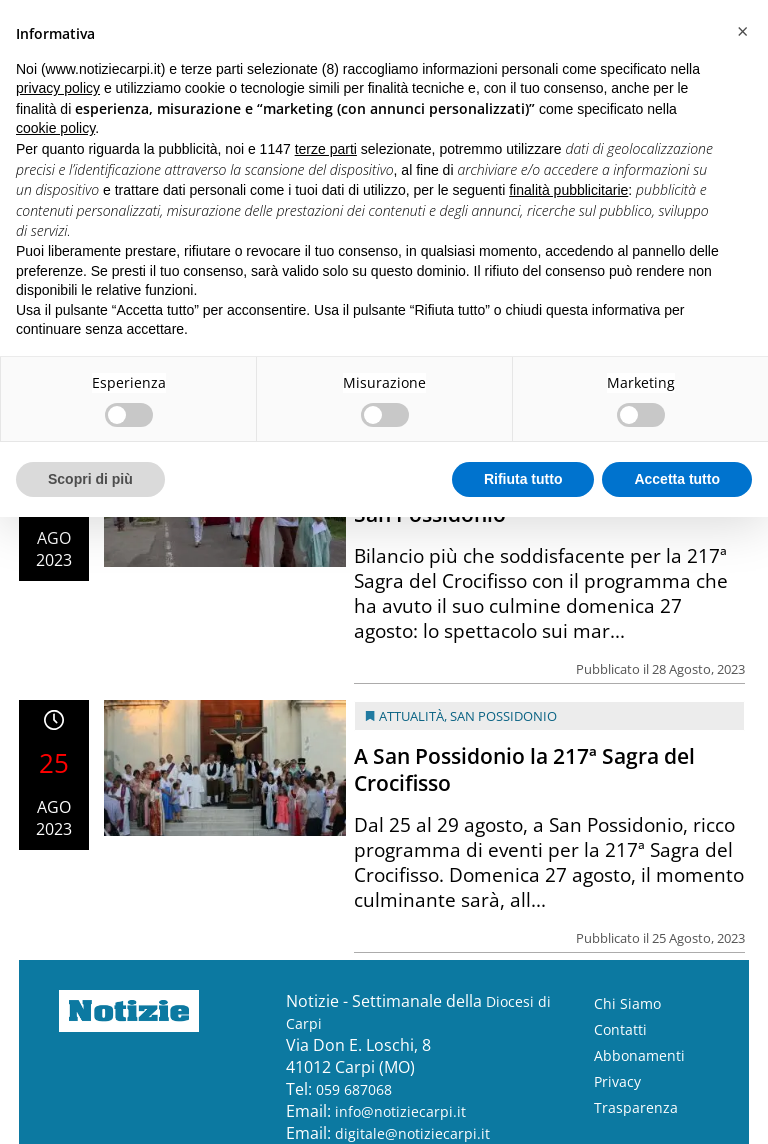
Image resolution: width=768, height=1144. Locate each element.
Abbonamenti (639, 1055)
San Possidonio (503, 716)
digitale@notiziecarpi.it (412, 1133)
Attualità (411, 716)
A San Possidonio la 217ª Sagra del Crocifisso (524, 769)
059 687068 (354, 1089)
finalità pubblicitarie (568, 190)
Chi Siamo (627, 1003)
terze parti (326, 149)
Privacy (617, 1081)
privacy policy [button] (58, 88)
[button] (742, 32)
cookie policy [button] (55, 128)
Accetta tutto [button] (677, 479)
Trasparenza (636, 1107)
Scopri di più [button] (90, 479)
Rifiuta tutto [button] (523, 479)
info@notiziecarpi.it (400, 1111)
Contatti (620, 1029)
